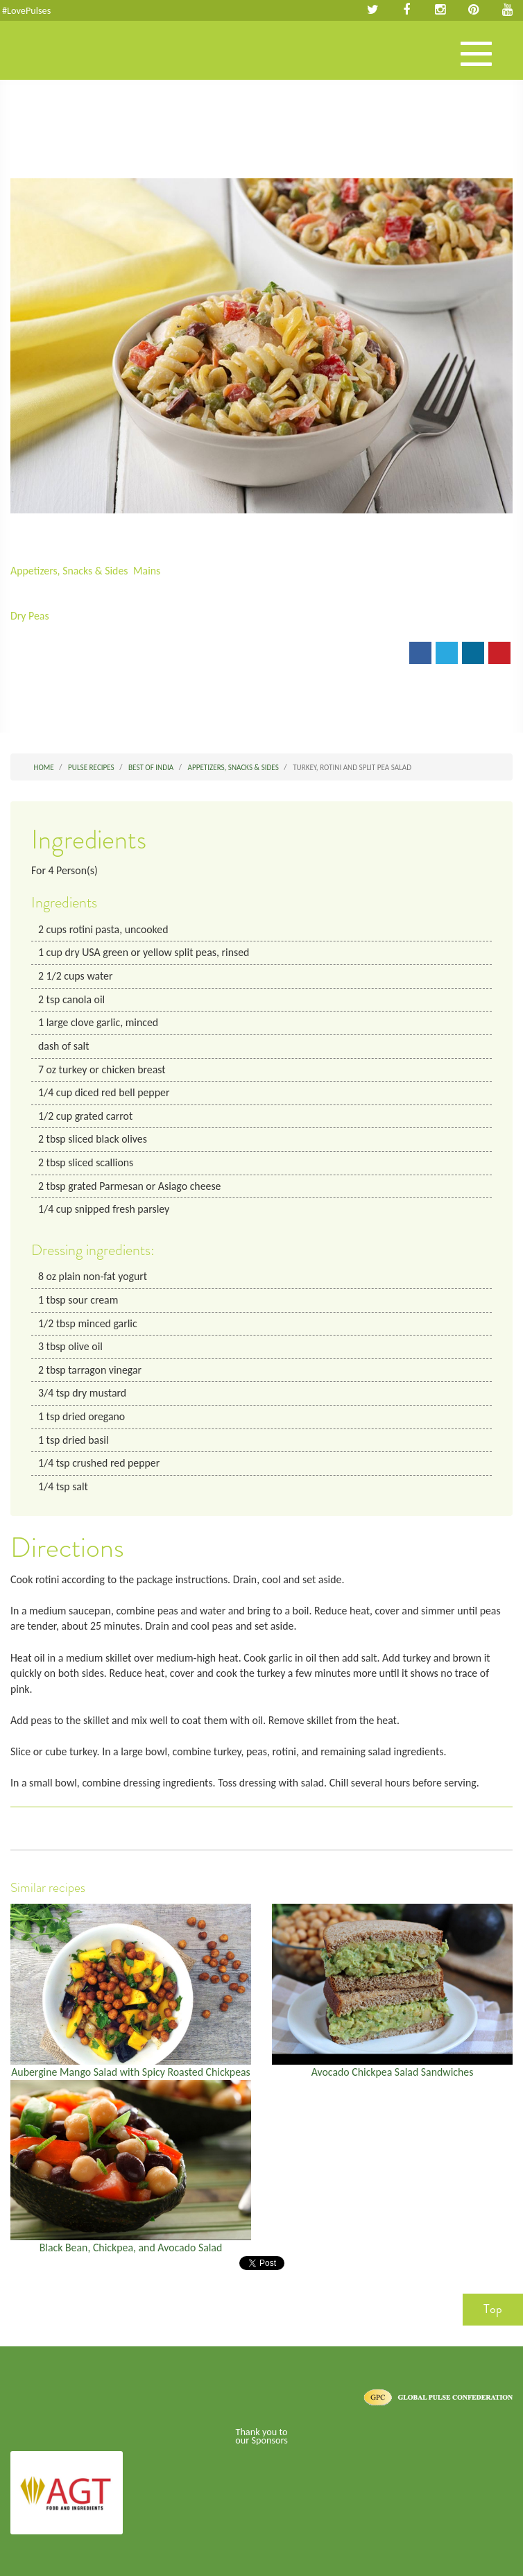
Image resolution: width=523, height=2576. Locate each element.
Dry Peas (29, 615)
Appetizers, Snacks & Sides (69, 570)
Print (77, 657)
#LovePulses (26, 10)
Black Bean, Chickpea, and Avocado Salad (131, 2247)
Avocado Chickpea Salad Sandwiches (392, 2072)
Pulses (62, 64)
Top (492, 2309)
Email (33, 657)
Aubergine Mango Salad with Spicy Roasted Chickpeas (130, 2072)
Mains (146, 570)
